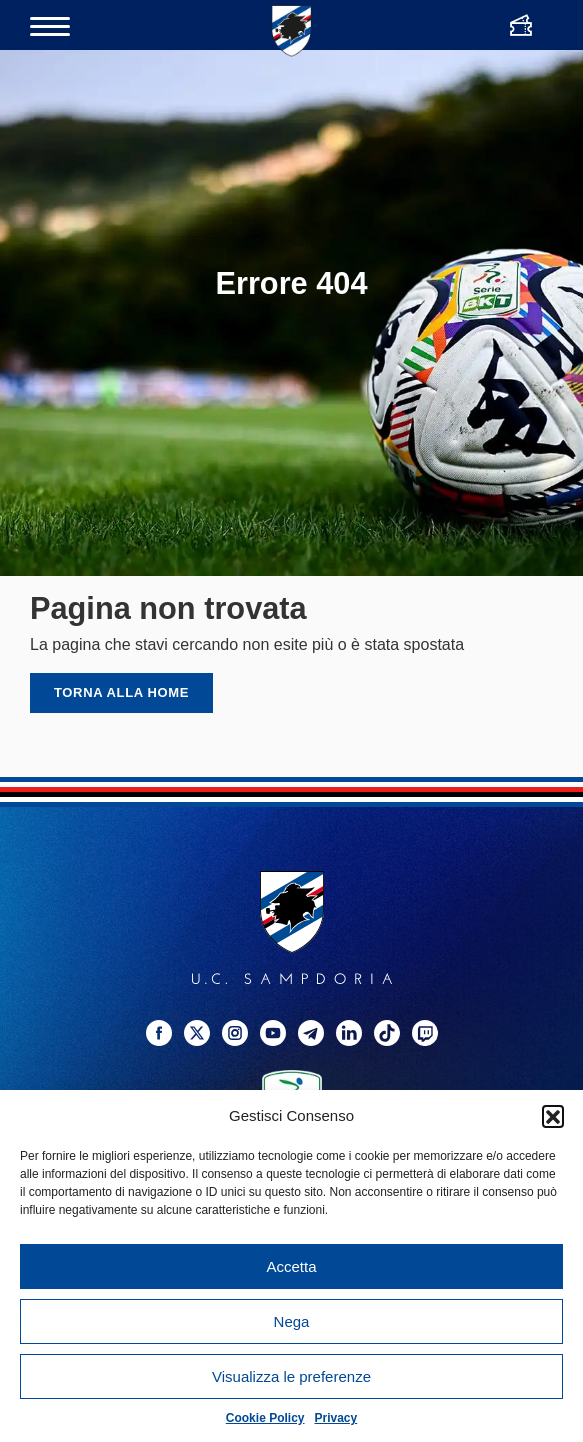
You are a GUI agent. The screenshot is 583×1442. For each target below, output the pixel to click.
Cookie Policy (265, 1418)
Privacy (336, 1418)
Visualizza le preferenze (291, 1376)
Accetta (291, 1266)
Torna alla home (121, 692)
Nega (292, 1321)
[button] (553, 1116)
